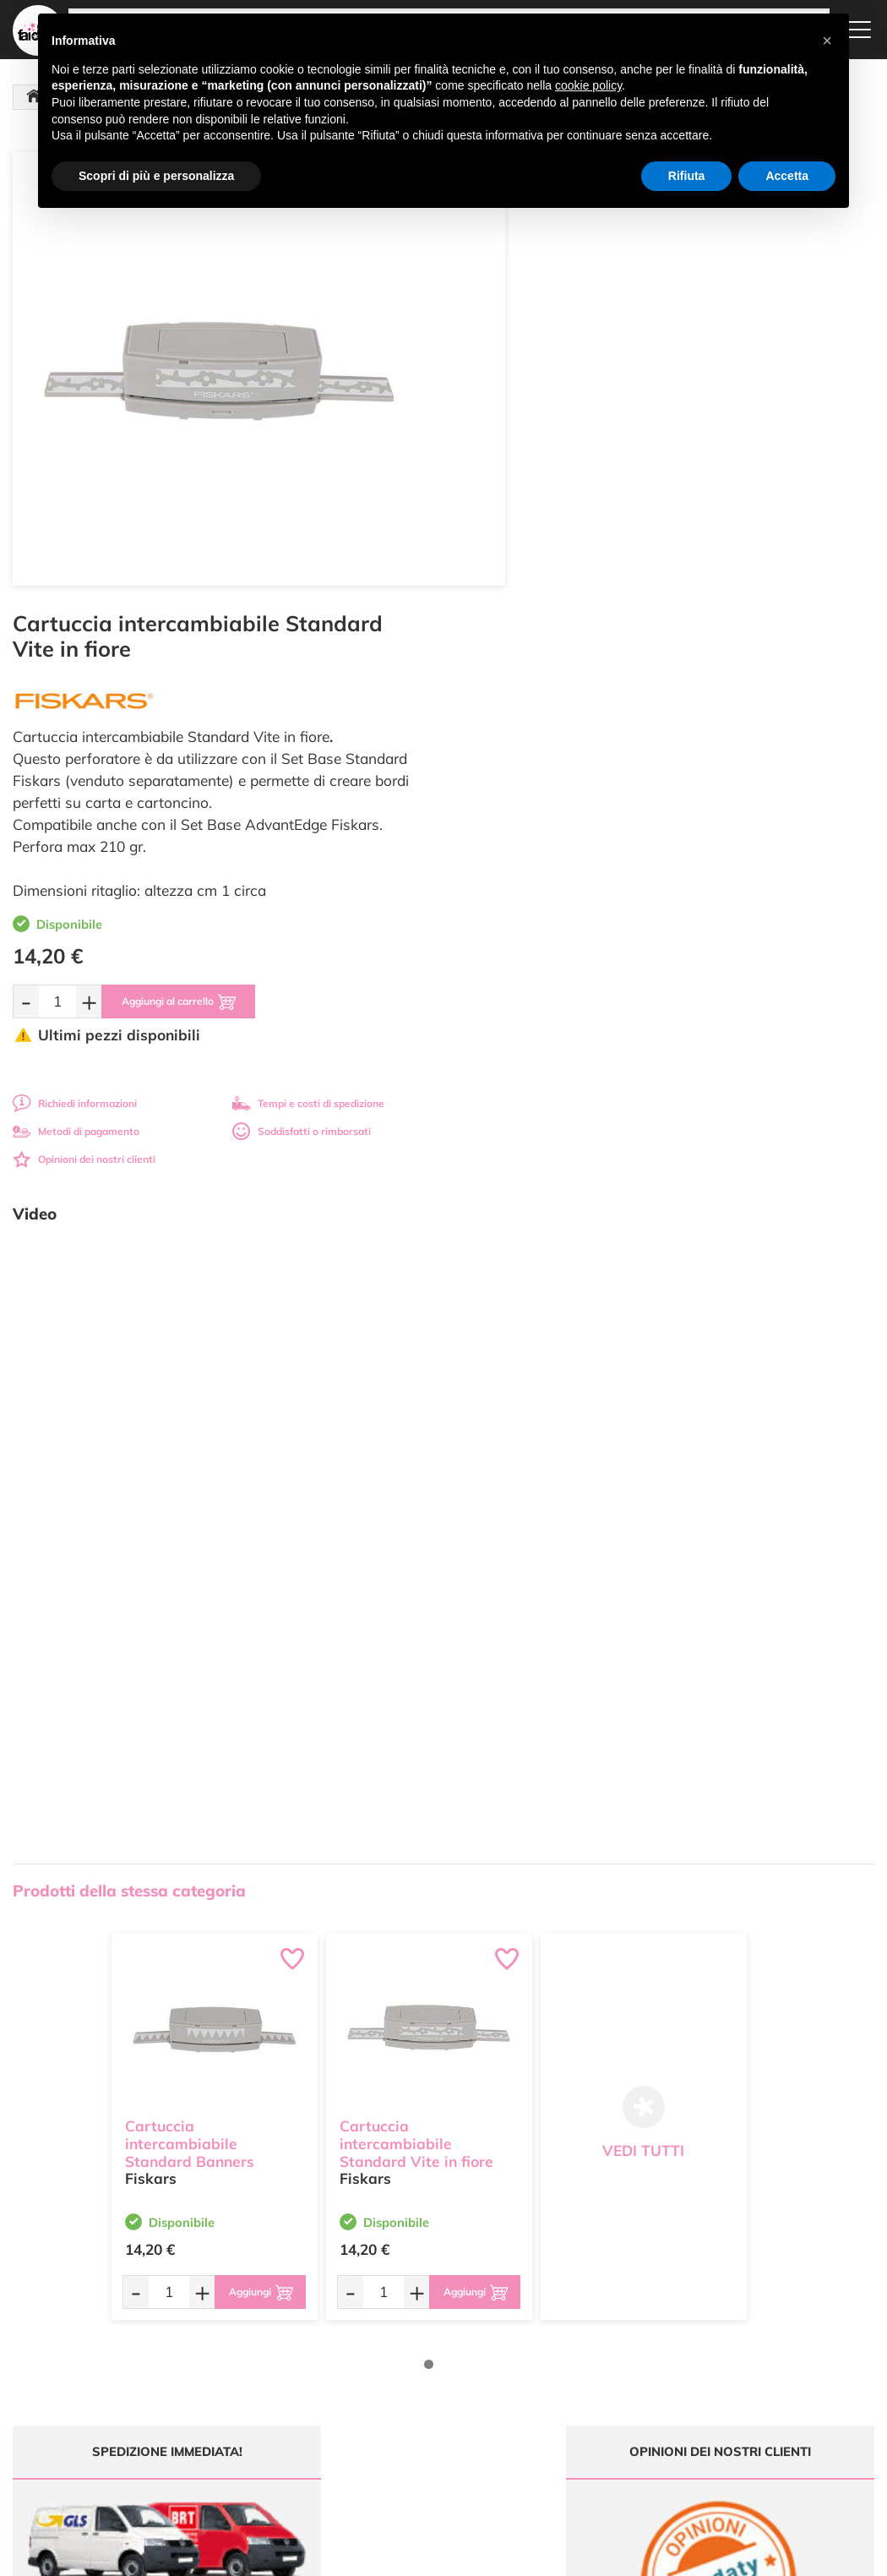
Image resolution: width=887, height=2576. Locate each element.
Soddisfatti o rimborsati (749, 672)
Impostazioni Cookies (580, 2390)
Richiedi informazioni (522, 644)
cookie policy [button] (588, 85)
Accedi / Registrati (425, 2362)
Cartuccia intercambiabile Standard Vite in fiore (416, 1681)
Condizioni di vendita (579, 2357)
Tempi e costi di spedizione (756, 644)
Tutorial (400, 2329)
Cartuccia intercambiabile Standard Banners (189, 1681)
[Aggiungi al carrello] (631, 542)
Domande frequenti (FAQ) (591, 2297)
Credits (675, 2553)
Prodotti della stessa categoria (129, 1432)
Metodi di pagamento (523, 672)
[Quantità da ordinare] (505, 542)
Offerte (399, 2313)
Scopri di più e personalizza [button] (156, 176)
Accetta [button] (786, 176)
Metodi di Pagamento (581, 2313)
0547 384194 (291, 2377)
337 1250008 (291, 2426)
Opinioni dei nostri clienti (531, 700)
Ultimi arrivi (409, 2297)
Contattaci (407, 2378)
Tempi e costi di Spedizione (567, 2335)
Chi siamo (406, 2346)
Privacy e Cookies (571, 2373)
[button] (827, 40)
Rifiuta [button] (686, 176)
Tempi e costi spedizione (108, 2138)
